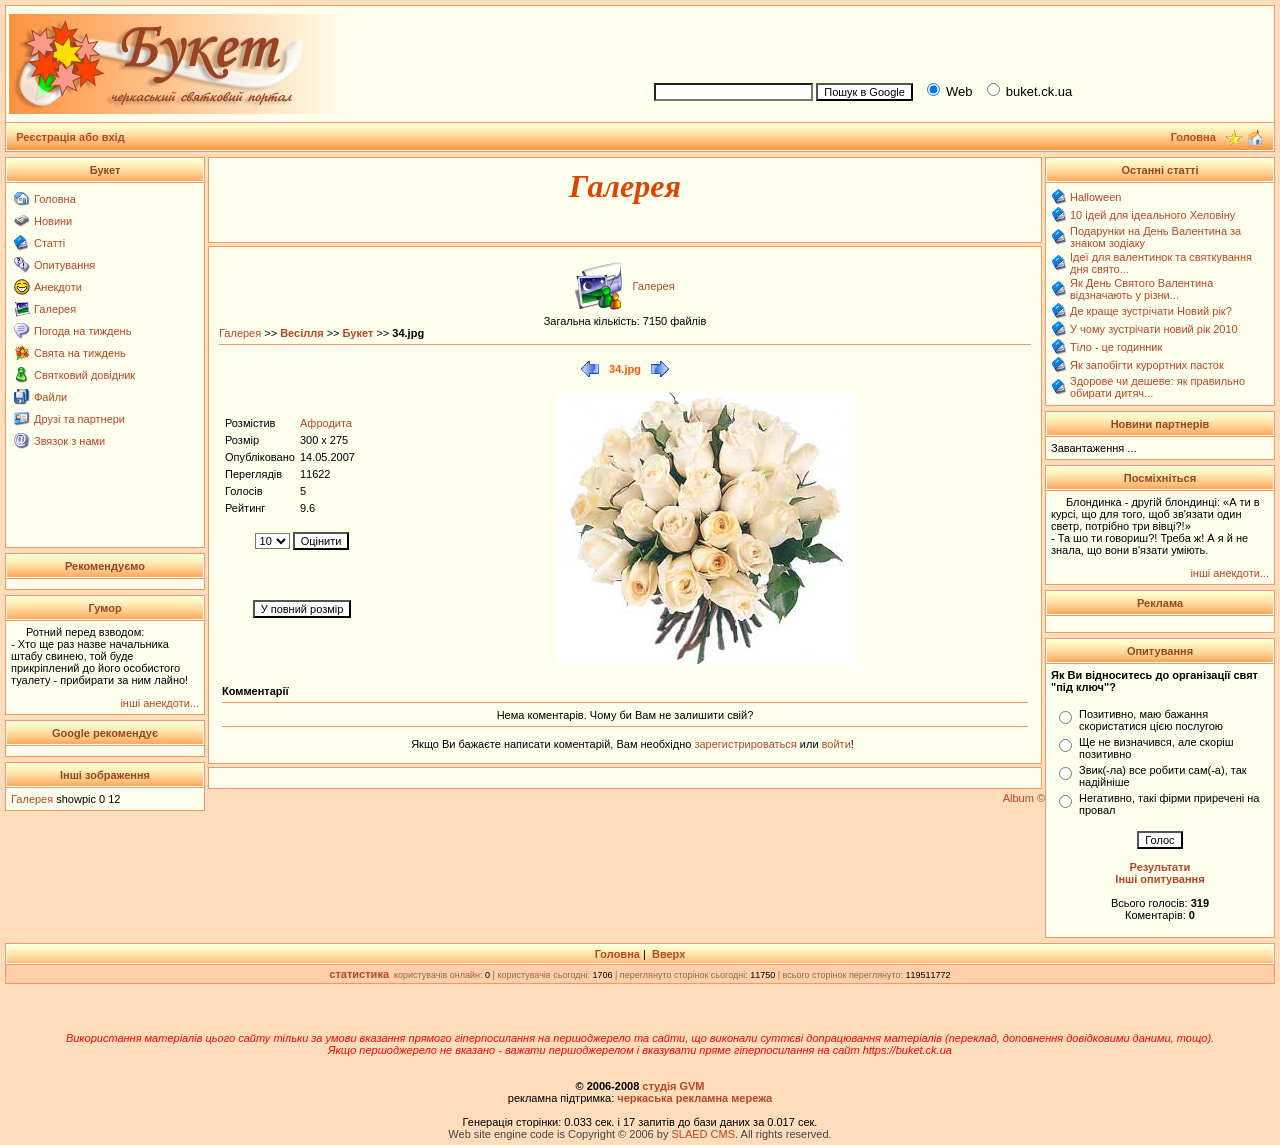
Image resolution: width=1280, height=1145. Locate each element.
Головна (55, 199)
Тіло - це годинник (1116, 347)
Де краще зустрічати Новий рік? (1151, 311)
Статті (49, 243)
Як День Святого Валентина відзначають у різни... (1141, 289)
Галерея (55, 309)
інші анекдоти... (159, 703)
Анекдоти (58, 287)
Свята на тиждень (80, 353)
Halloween (1095, 197)
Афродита (326, 423)
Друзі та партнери (79, 419)
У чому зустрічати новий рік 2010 (1154, 329)
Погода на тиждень (82, 331)
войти (835, 744)
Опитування (64, 265)
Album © (1024, 798)
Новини (53, 221)
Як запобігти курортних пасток (1147, 365)
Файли (50, 397)
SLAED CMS (703, 1134)
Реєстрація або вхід (70, 137)
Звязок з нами (69, 441)
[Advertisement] (956, 41)
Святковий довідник (84, 375)
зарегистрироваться (746, 744)
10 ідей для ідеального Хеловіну (1152, 215)
